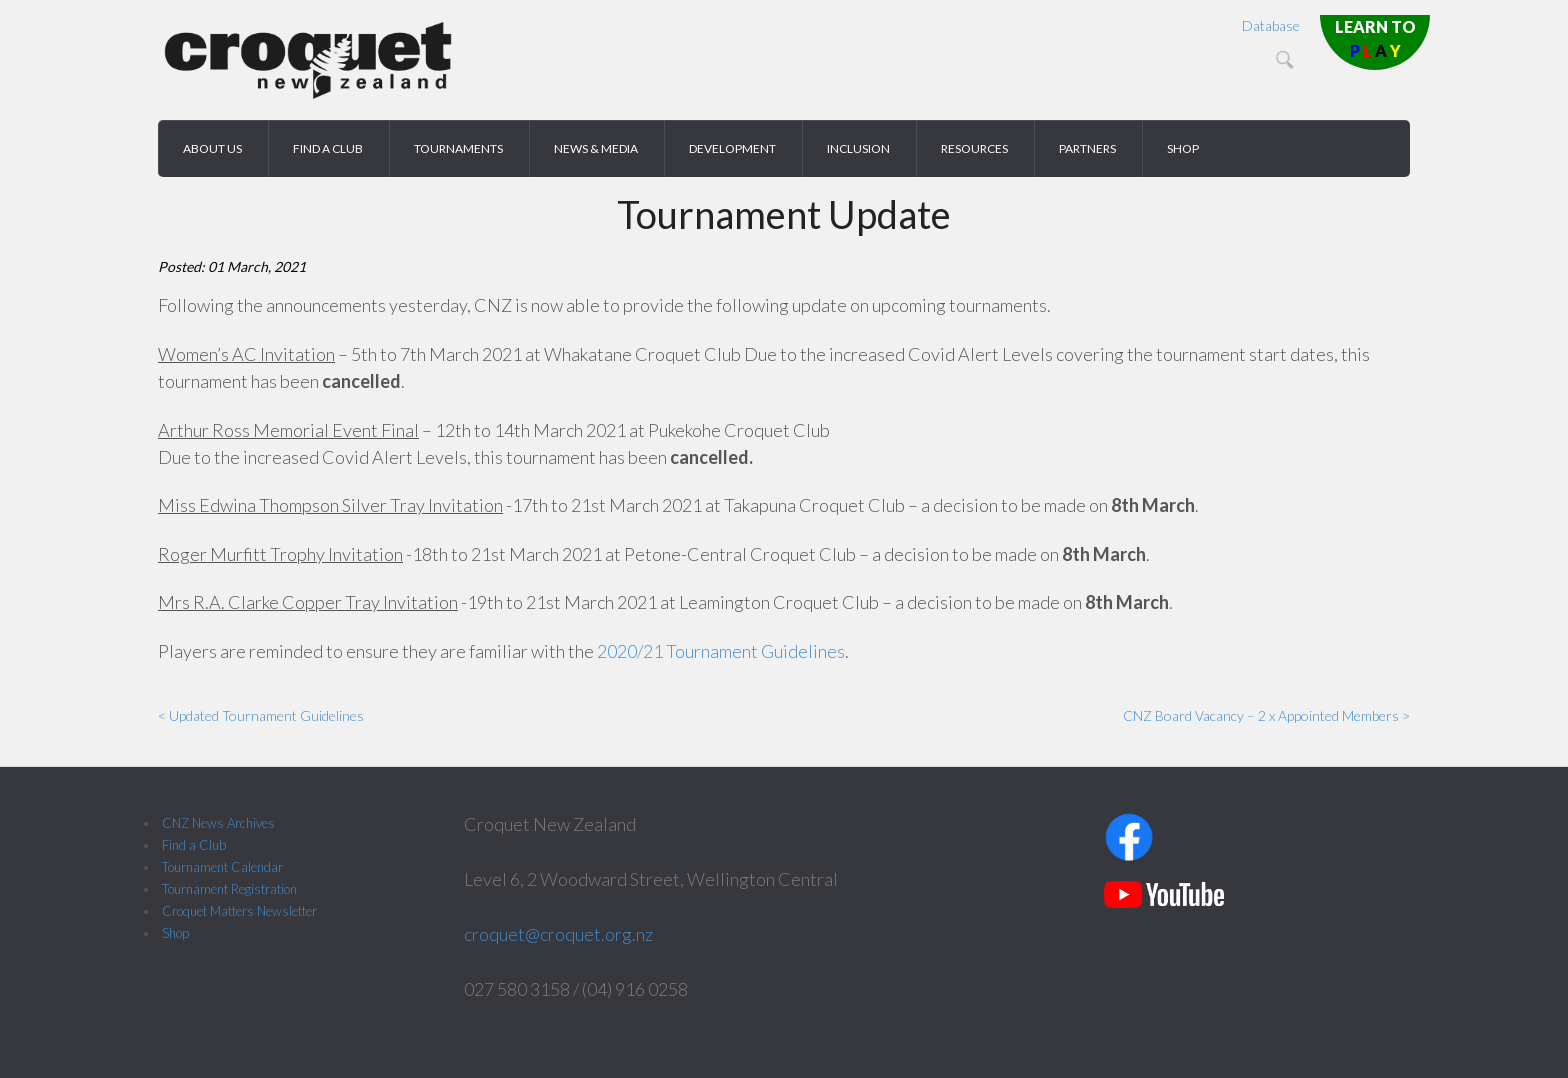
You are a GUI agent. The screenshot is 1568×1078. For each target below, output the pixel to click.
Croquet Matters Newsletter (239, 911)
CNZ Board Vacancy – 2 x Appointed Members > (1266, 715)
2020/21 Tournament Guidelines (721, 651)
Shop (175, 933)
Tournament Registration (229, 889)
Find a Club (194, 845)
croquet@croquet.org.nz (558, 934)
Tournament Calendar (222, 867)
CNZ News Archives (218, 823)
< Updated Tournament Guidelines (261, 715)
